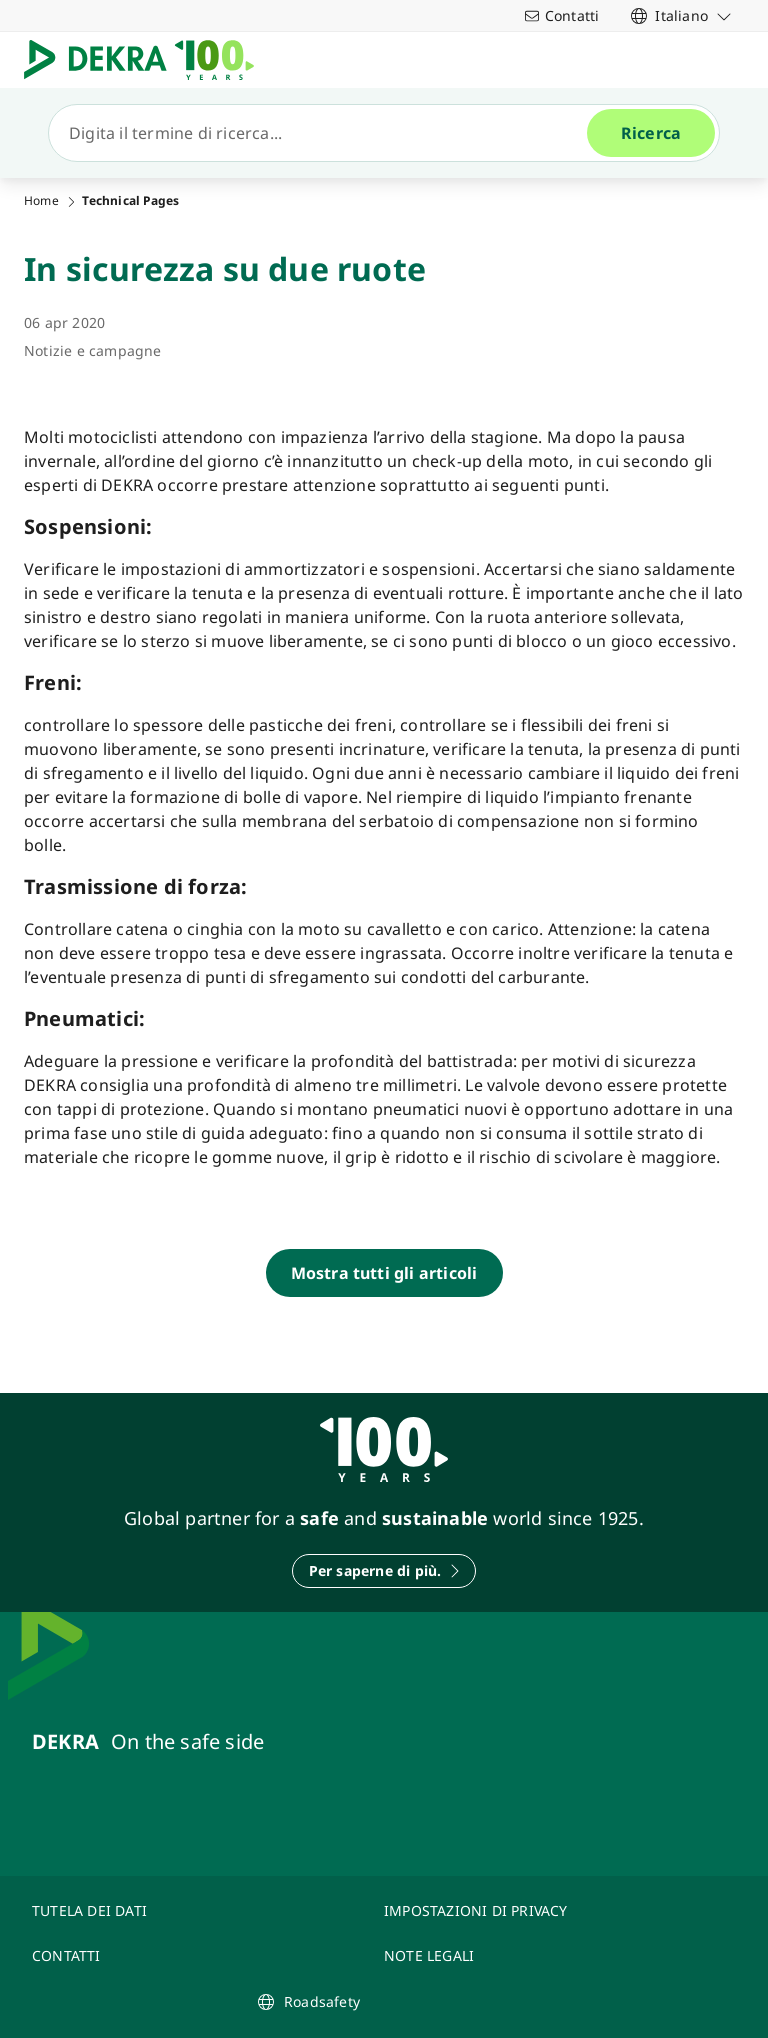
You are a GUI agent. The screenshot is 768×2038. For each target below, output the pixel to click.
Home (41, 201)
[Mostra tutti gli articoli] (384, 1273)
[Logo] (147, 60)
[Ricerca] (326, 133)
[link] (681, 15)
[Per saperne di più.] (384, 1571)
